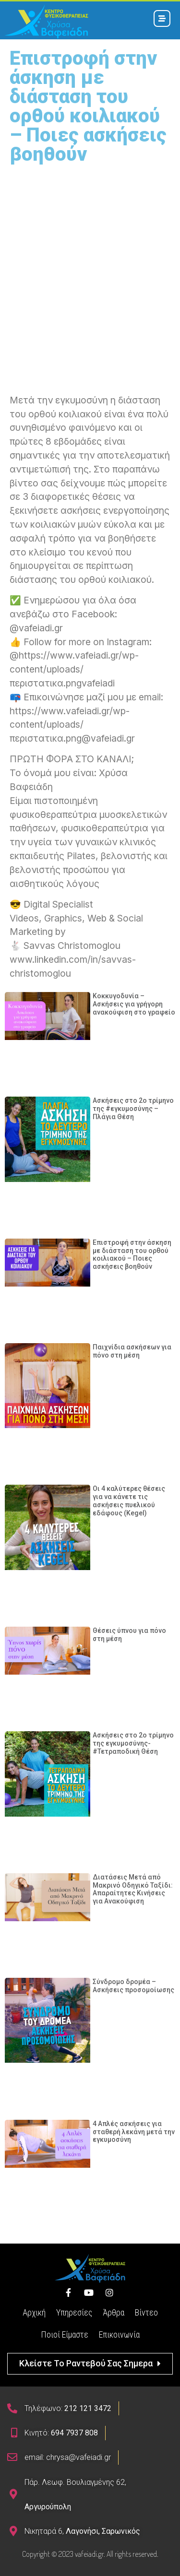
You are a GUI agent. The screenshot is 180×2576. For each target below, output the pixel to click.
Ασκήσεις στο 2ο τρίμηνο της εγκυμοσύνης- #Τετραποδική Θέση (133, 1743)
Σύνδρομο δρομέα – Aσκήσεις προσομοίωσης (133, 1986)
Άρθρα (113, 2312)
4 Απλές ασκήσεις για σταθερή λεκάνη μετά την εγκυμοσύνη (134, 2132)
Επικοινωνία (119, 2334)
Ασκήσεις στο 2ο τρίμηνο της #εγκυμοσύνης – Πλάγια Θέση (133, 1109)
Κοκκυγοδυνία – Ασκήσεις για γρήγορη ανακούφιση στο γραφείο (134, 1004)
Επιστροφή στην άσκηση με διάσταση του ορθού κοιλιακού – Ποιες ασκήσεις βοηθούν (132, 1254)
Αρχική (34, 2312)
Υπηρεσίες (74, 2312)
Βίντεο (146, 2312)
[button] (90, 2364)
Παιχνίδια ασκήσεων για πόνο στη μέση (132, 1351)
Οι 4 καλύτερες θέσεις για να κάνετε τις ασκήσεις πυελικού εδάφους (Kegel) (129, 1500)
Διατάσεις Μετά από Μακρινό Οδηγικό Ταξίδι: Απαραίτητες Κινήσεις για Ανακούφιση (133, 1889)
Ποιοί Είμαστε (64, 2334)
